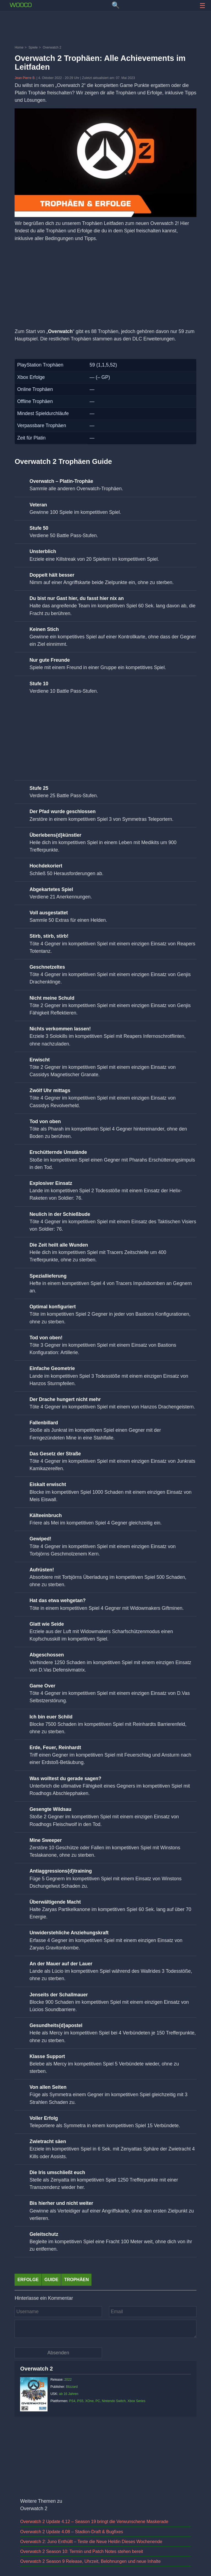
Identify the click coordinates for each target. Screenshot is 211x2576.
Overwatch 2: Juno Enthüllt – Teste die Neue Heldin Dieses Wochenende (91, 2541)
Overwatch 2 (36, 2369)
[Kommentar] (105, 2329)
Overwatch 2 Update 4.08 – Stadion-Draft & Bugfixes (71, 2531)
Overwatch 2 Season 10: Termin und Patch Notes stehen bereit (81, 2551)
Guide (52, 2279)
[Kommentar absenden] (58, 2352)
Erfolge (27, 2279)
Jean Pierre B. (25, 78)
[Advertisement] (105, 28)
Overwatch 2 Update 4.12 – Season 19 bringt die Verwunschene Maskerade (94, 2521)
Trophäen (76, 2279)
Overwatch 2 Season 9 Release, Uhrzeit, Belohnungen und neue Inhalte (90, 2561)
